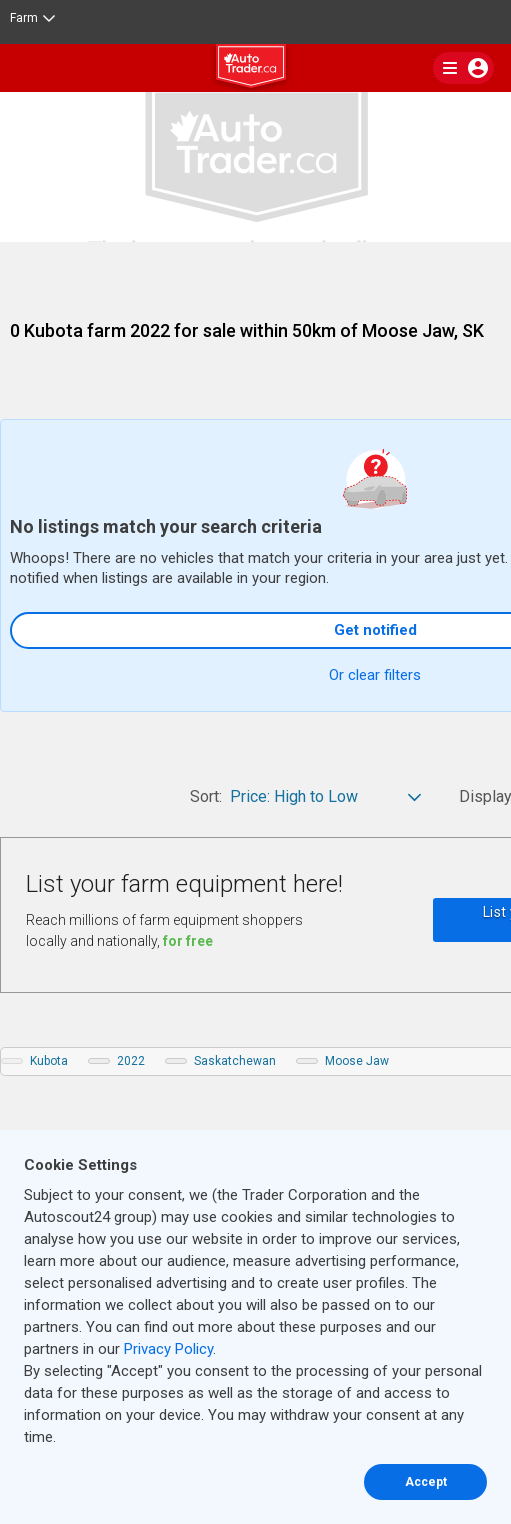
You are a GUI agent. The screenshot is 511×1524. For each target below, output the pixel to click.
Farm (32, 18)
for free (188, 941)
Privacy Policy (168, 1349)
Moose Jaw (357, 1061)
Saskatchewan (235, 1061)
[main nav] (463, 68)
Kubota (49, 1061)
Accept (426, 1482)
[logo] (256, 69)
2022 (131, 1061)
